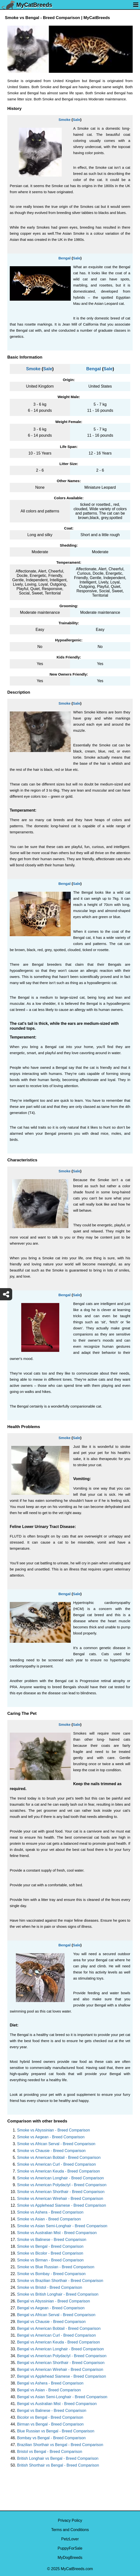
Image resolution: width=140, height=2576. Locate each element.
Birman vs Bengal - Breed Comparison (50, 2424)
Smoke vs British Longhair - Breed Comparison (57, 2294)
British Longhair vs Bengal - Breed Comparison (58, 2458)
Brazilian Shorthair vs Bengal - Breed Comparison (60, 2445)
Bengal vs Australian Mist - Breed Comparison (57, 2404)
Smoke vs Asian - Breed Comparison (49, 2219)
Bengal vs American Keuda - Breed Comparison (58, 2342)
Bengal (64, 258)
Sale (76, 119)
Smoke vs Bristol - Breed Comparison (49, 2287)
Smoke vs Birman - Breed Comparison (50, 2260)
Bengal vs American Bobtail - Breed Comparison (58, 2328)
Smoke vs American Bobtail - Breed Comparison (58, 2157)
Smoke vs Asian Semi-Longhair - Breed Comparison (62, 2226)
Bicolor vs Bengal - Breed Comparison (50, 2417)
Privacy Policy (70, 2520)
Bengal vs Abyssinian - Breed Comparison (53, 2301)
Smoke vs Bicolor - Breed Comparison (50, 2253)
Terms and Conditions (70, 2530)
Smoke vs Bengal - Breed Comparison (50, 2246)
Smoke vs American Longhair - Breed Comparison (60, 2178)
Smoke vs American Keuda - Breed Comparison (58, 2171)
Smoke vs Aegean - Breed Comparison (51, 2137)
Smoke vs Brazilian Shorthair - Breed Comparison (60, 2281)
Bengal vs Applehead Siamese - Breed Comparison (61, 2376)
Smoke (64, 119)
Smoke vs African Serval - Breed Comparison (56, 2144)
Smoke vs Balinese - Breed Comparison (51, 2239)
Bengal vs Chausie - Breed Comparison (51, 2322)
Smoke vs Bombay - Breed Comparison (51, 2274)
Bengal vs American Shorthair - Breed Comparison (60, 2363)
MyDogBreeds (70, 2557)
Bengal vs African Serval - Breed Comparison (56, 2315)
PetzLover (70, 2539)
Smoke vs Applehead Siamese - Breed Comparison (61, 2205)
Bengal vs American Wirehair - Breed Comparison (60, 2369)
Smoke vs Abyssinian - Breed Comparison (53, 2130)
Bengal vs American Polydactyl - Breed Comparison (61, 2356)
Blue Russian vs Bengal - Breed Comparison (55, 2431)
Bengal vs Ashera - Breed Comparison (50, 2383)
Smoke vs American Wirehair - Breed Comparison (60, 2198)
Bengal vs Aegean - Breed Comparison (51, 2308)
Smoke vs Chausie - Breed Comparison (51, 2151)
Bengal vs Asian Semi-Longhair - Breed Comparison (62, 2397)
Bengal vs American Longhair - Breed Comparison (60, 2349)
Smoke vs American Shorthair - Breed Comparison (60, 2192)
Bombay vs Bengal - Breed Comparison (51, 2438)
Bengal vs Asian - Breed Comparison (49, 2390)
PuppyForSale (70, 2548)
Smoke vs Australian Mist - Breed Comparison (57, 2233)
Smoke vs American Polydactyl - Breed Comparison (61, 2185)
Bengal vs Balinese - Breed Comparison (51, 2410)
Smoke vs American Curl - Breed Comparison (56, 2164)
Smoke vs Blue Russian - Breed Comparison (55, 2267)
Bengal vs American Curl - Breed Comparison (56, 2335)
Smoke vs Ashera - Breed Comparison (50, 2212)
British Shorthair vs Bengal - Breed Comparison (58, 2465)
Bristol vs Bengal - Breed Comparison (49, 2451)
